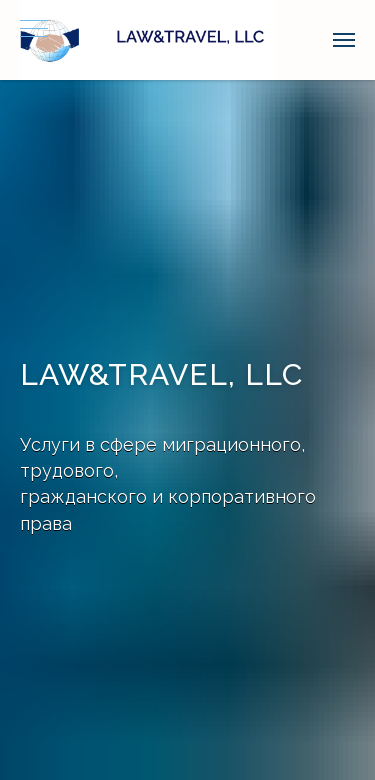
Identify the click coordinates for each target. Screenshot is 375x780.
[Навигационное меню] (34, 30)
